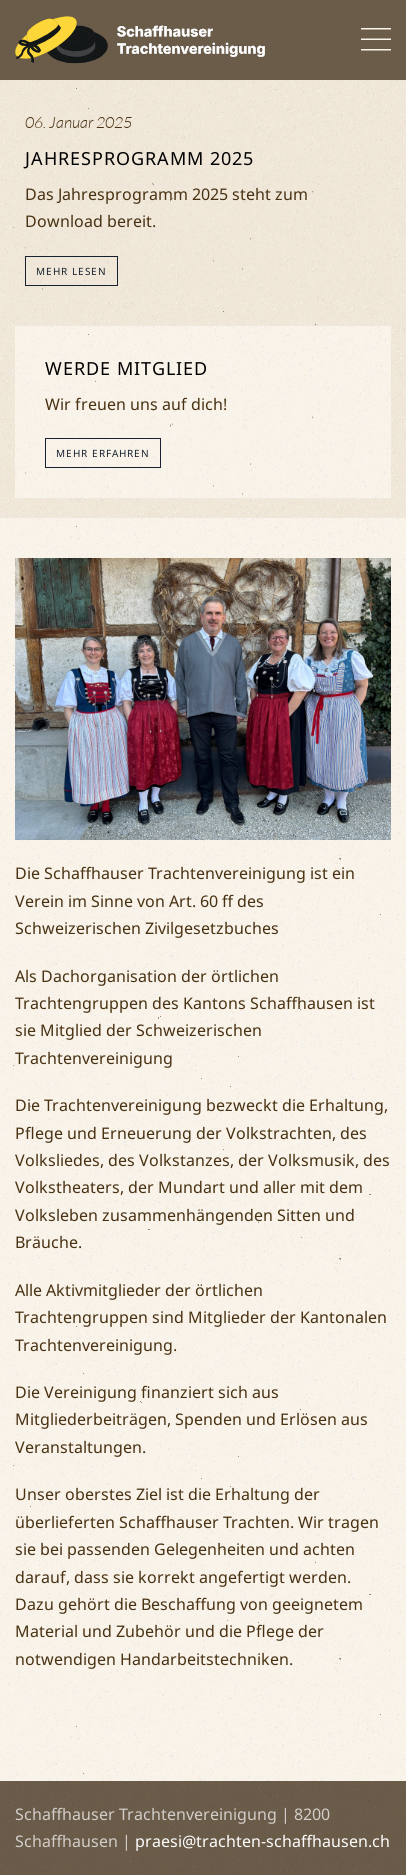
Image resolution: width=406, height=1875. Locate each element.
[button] (376, 40)
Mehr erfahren (103, 453)
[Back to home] (140, 40)
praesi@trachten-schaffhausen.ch (262, 1841)
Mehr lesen (71, 271)
